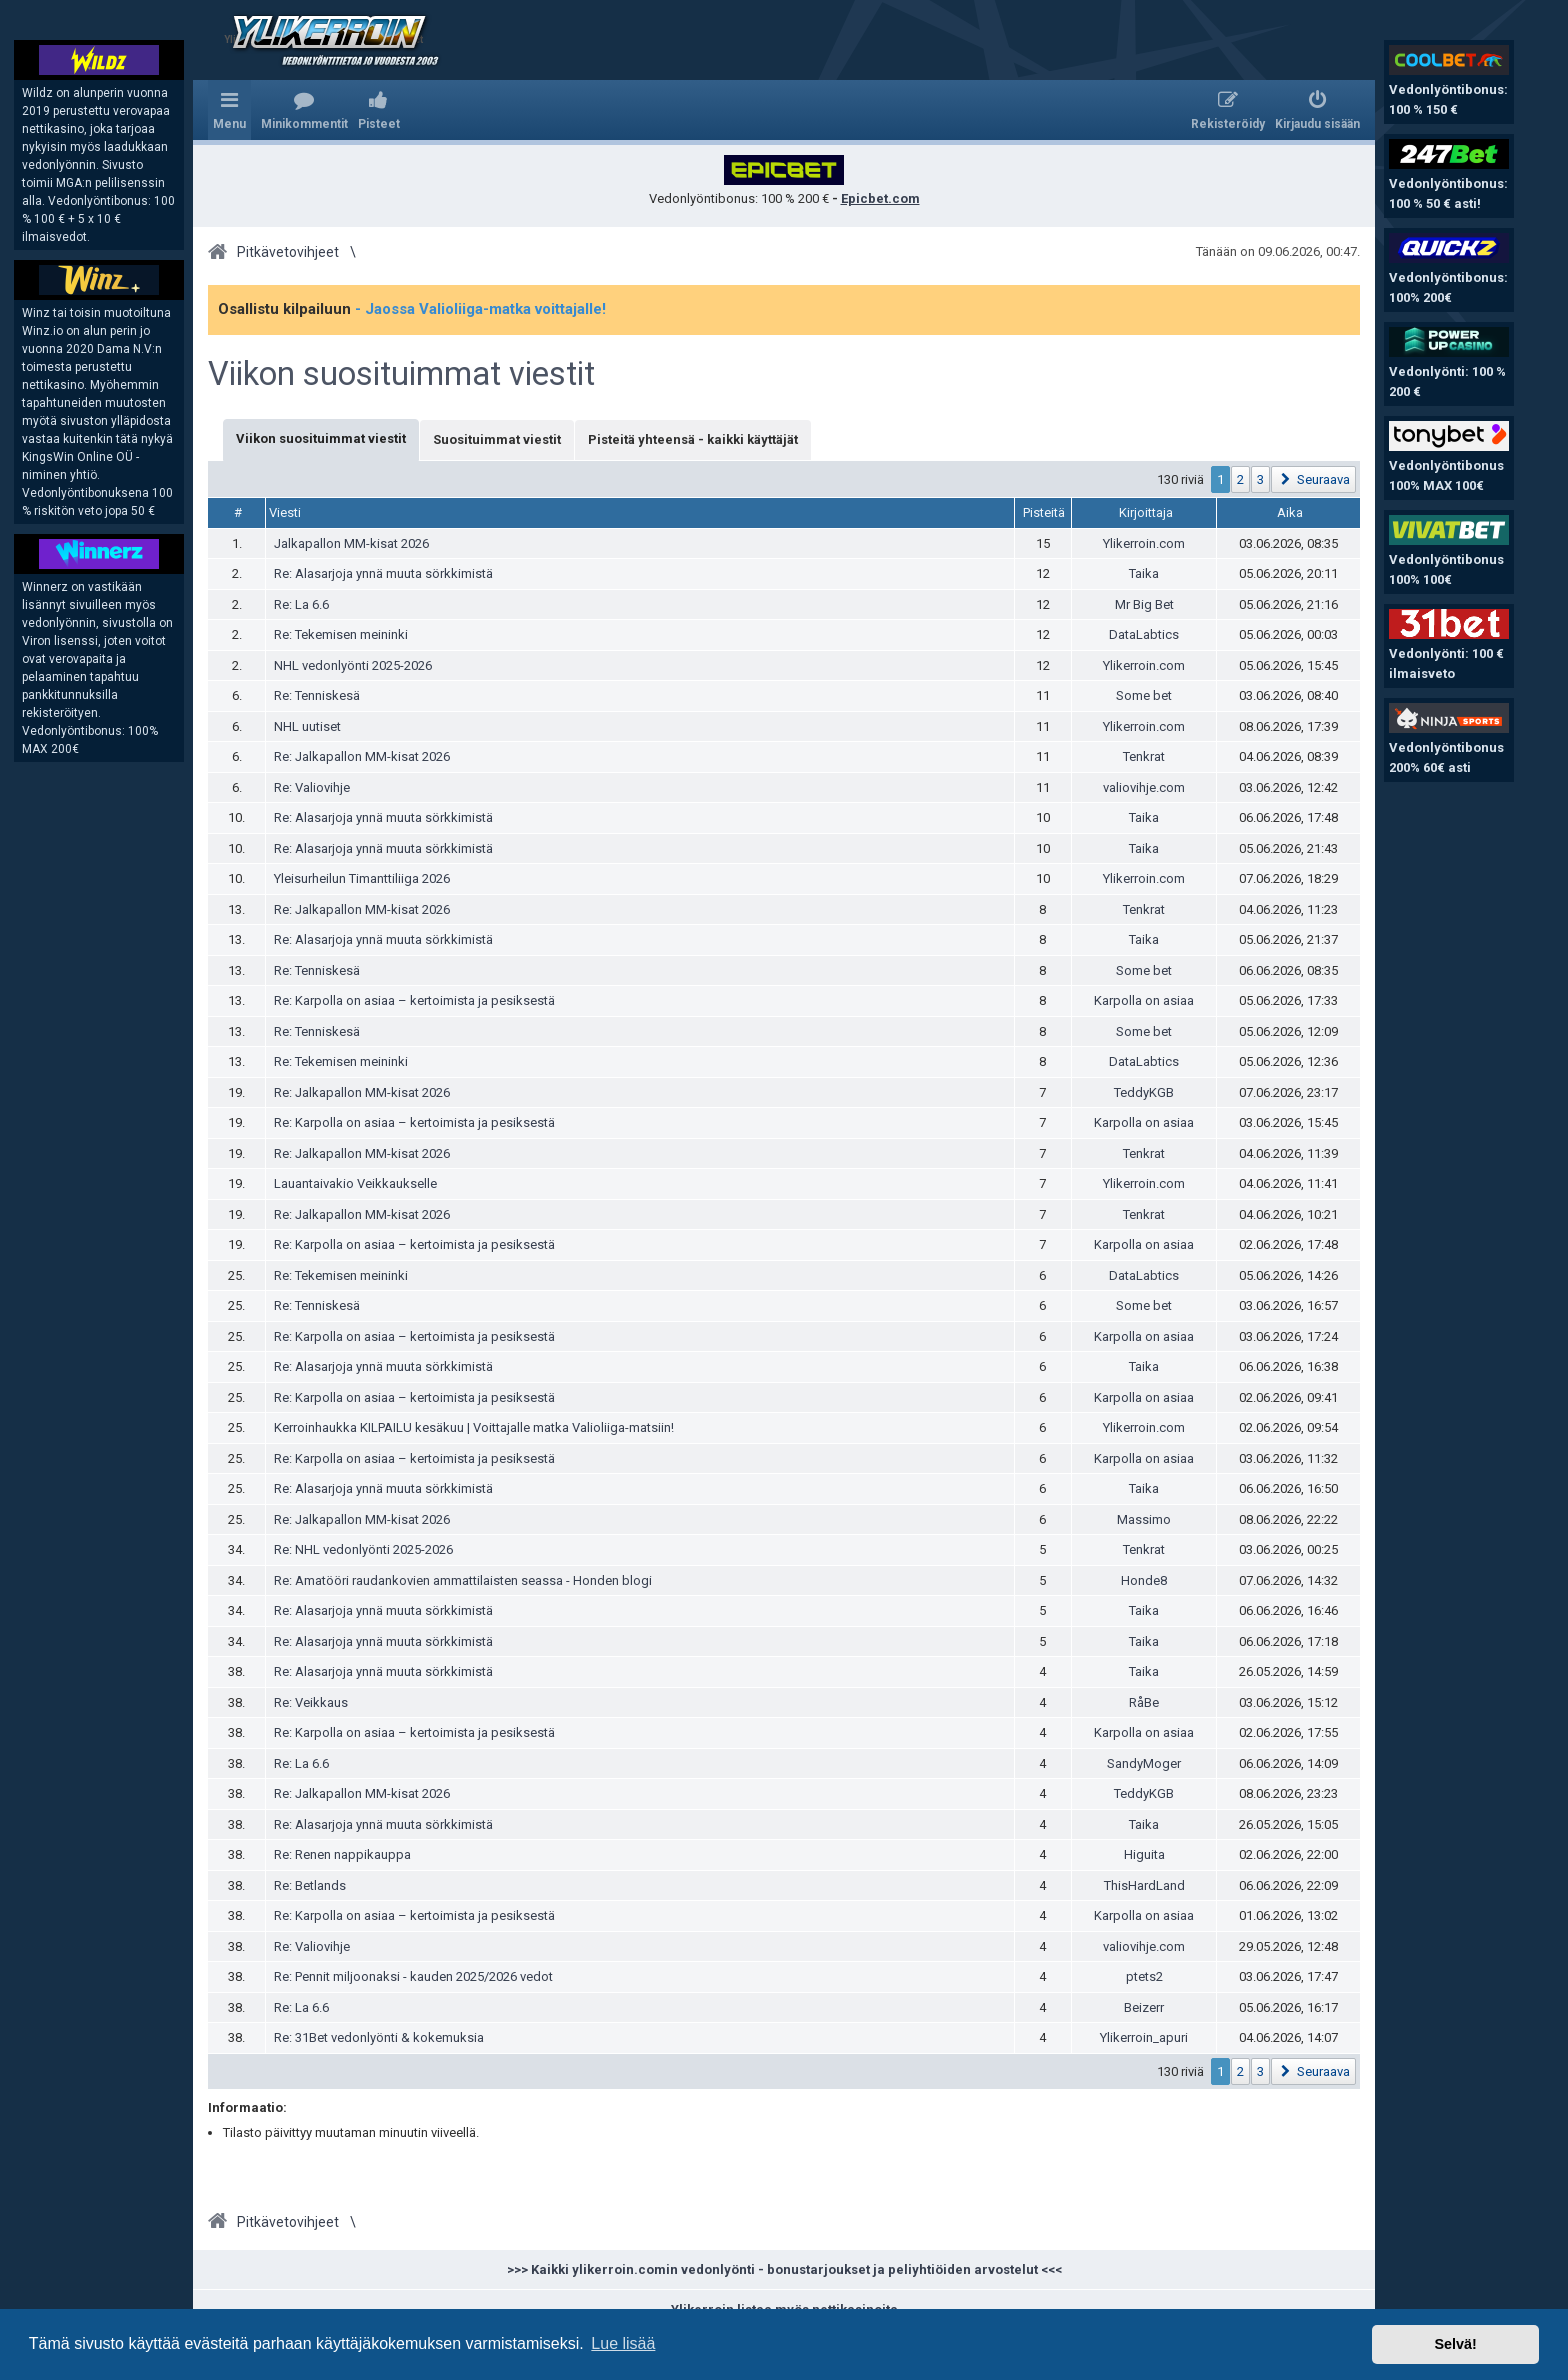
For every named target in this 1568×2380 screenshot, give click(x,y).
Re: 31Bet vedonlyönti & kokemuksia (379, 2037)
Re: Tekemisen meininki (341, 634)
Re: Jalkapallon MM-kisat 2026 (362, 756)
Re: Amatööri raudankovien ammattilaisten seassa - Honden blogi (463, 1580)
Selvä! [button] (1455, 2344)
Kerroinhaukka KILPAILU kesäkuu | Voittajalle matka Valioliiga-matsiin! (474, 1427)
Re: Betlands (310, 1885)
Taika (1144, 573)
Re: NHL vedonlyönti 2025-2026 (363, 1549)
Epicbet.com (880, 198)
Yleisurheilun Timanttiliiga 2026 (362, 878)
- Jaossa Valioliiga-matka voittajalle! (480, 309)
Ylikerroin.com (1144, 543)
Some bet (1144, 695)
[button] (1313, 479)
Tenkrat (1144, 756)
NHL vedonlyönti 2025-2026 (353, 665)
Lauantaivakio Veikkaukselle (355, 1183)
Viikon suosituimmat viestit (401, 374)
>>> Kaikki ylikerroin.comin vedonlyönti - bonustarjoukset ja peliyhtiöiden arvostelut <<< (784, 2269)
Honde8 (1144, 1580)
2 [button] (1240, 479)
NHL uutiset (307, 726)
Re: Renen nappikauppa (342, 1854)
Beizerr (1144, 2007)
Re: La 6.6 (301, 604)
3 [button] (1260, 479)
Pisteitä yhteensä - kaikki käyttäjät (693, 439)
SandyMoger (1144, 1763)
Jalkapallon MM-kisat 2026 (351, 543)
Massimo (1144, 1519)
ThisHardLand (1144, 1885)
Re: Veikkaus (311, 1702)
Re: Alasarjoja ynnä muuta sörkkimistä (383, 573)
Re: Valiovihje (312, 787)
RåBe (1144, 1702)
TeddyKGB (1144, 1092)
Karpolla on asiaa (1144, 1000)
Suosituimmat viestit (497, 439)
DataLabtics (1144, 634)
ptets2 (1144, 1976)
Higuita (1144, 1854)
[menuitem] (304, 110)
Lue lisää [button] (623, 2343)
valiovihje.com (1144, 787)
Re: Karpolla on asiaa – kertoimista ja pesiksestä (414, 1000)
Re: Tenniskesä (317, 695)
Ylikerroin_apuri (1144, 2037)
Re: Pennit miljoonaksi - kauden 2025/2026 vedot (413, 1976)
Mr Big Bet (1144, 604)
